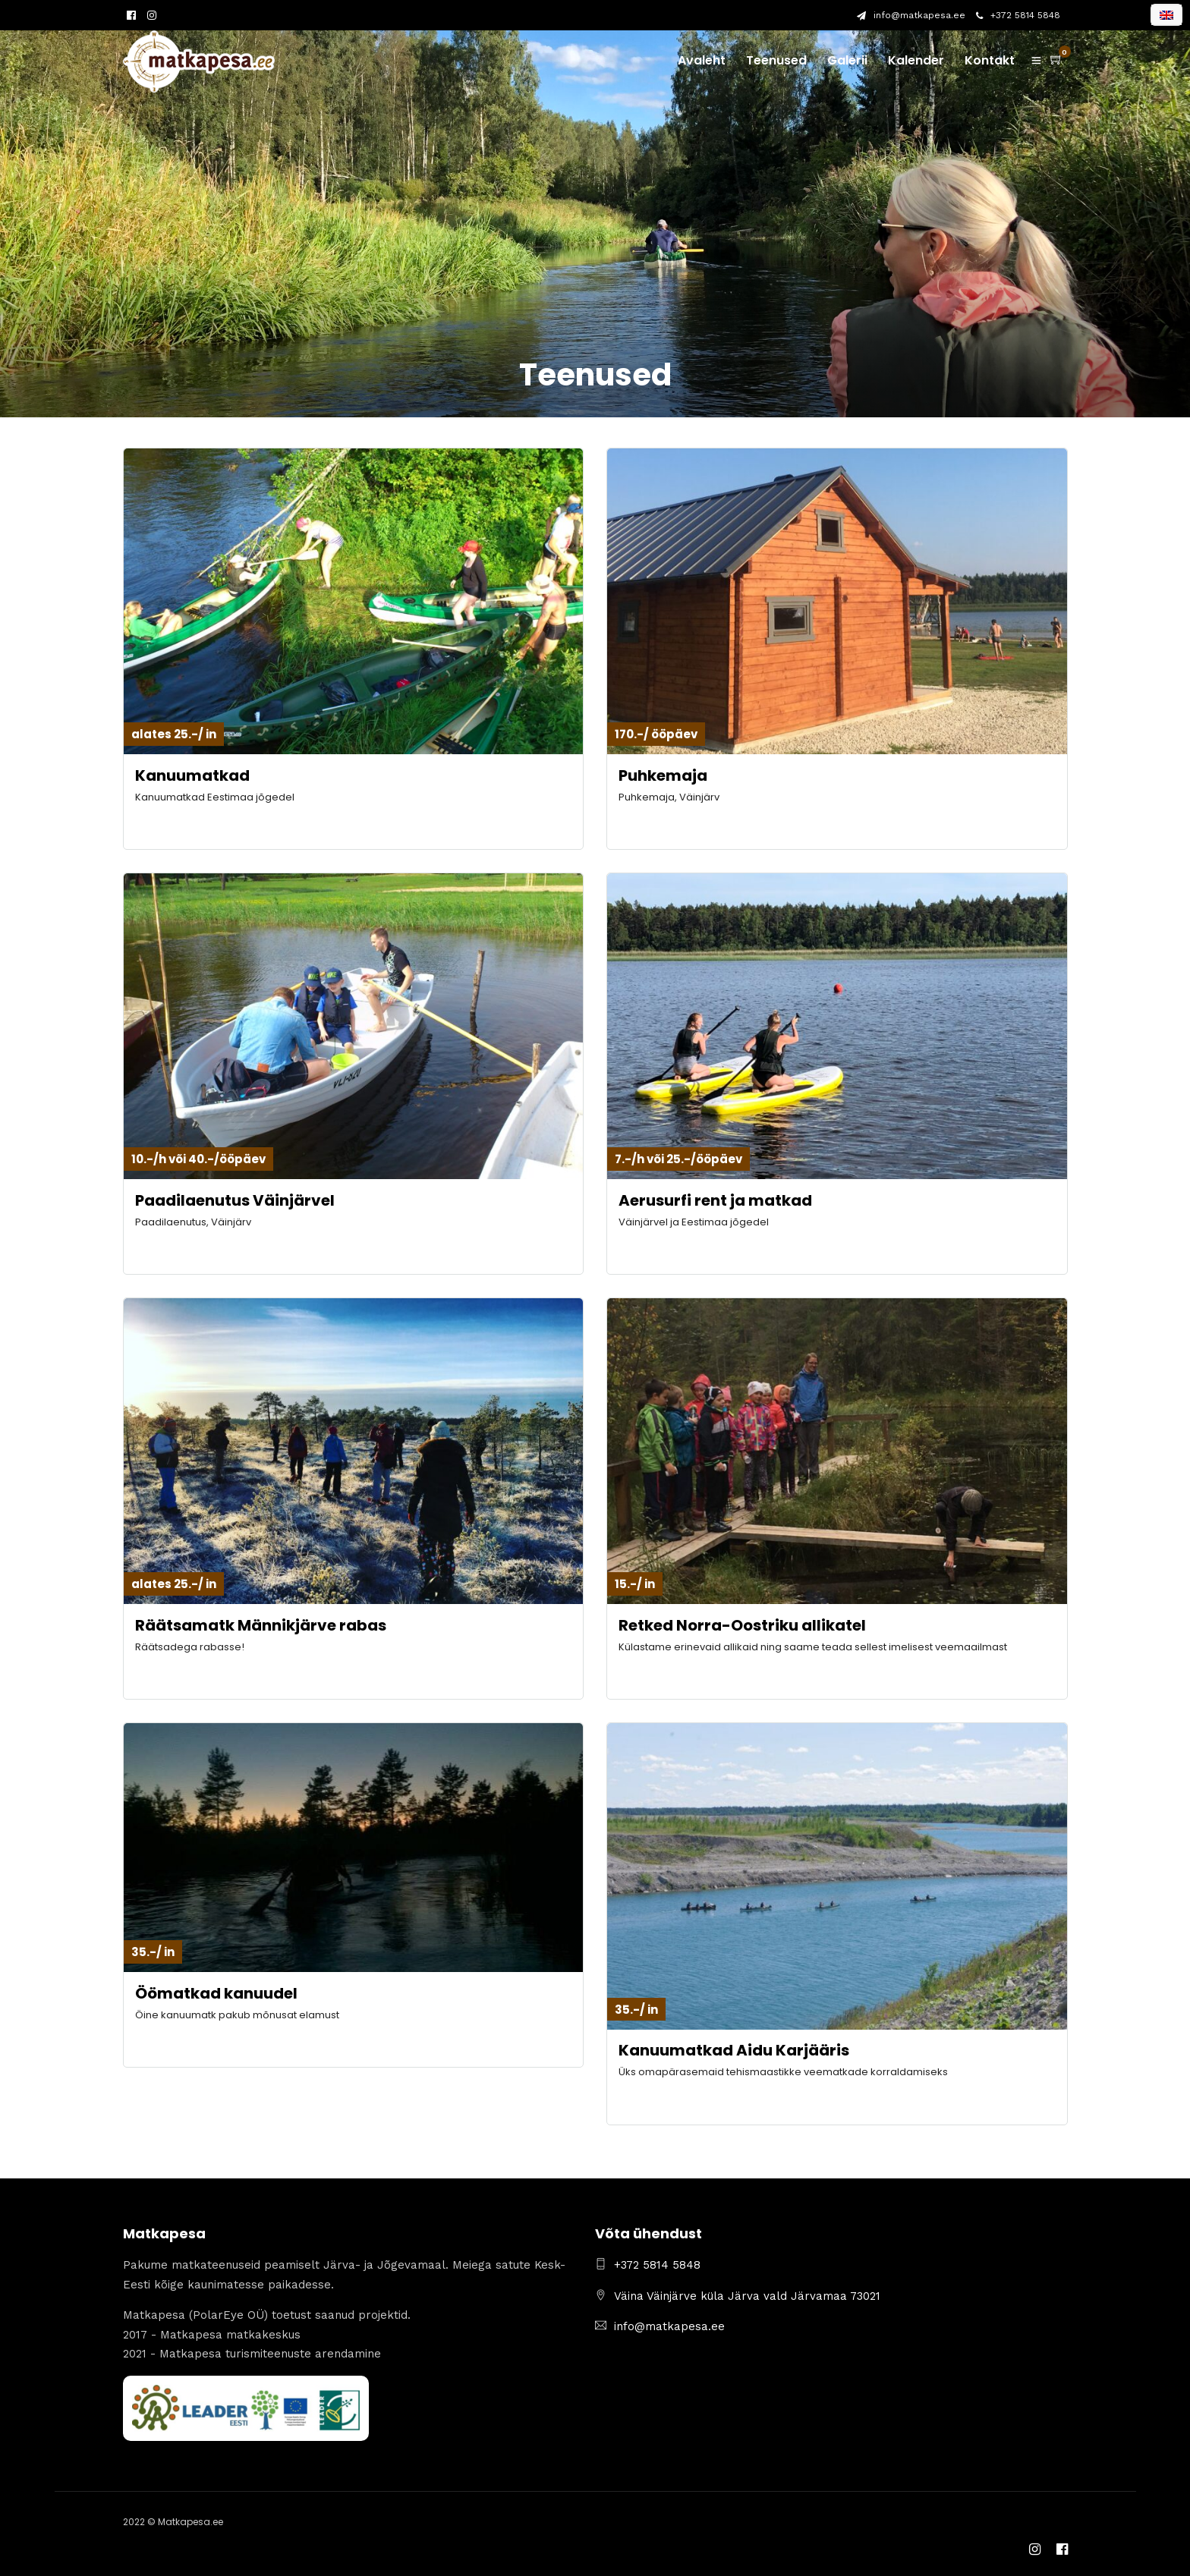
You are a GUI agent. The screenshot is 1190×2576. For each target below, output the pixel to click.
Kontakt (990, 60)
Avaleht (702, 60)
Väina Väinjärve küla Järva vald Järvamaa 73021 (747, 2296)
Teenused (776, 60)
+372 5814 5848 (1018, 15)
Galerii (847, 60)
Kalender (916, 60)
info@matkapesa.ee (911, 15)
